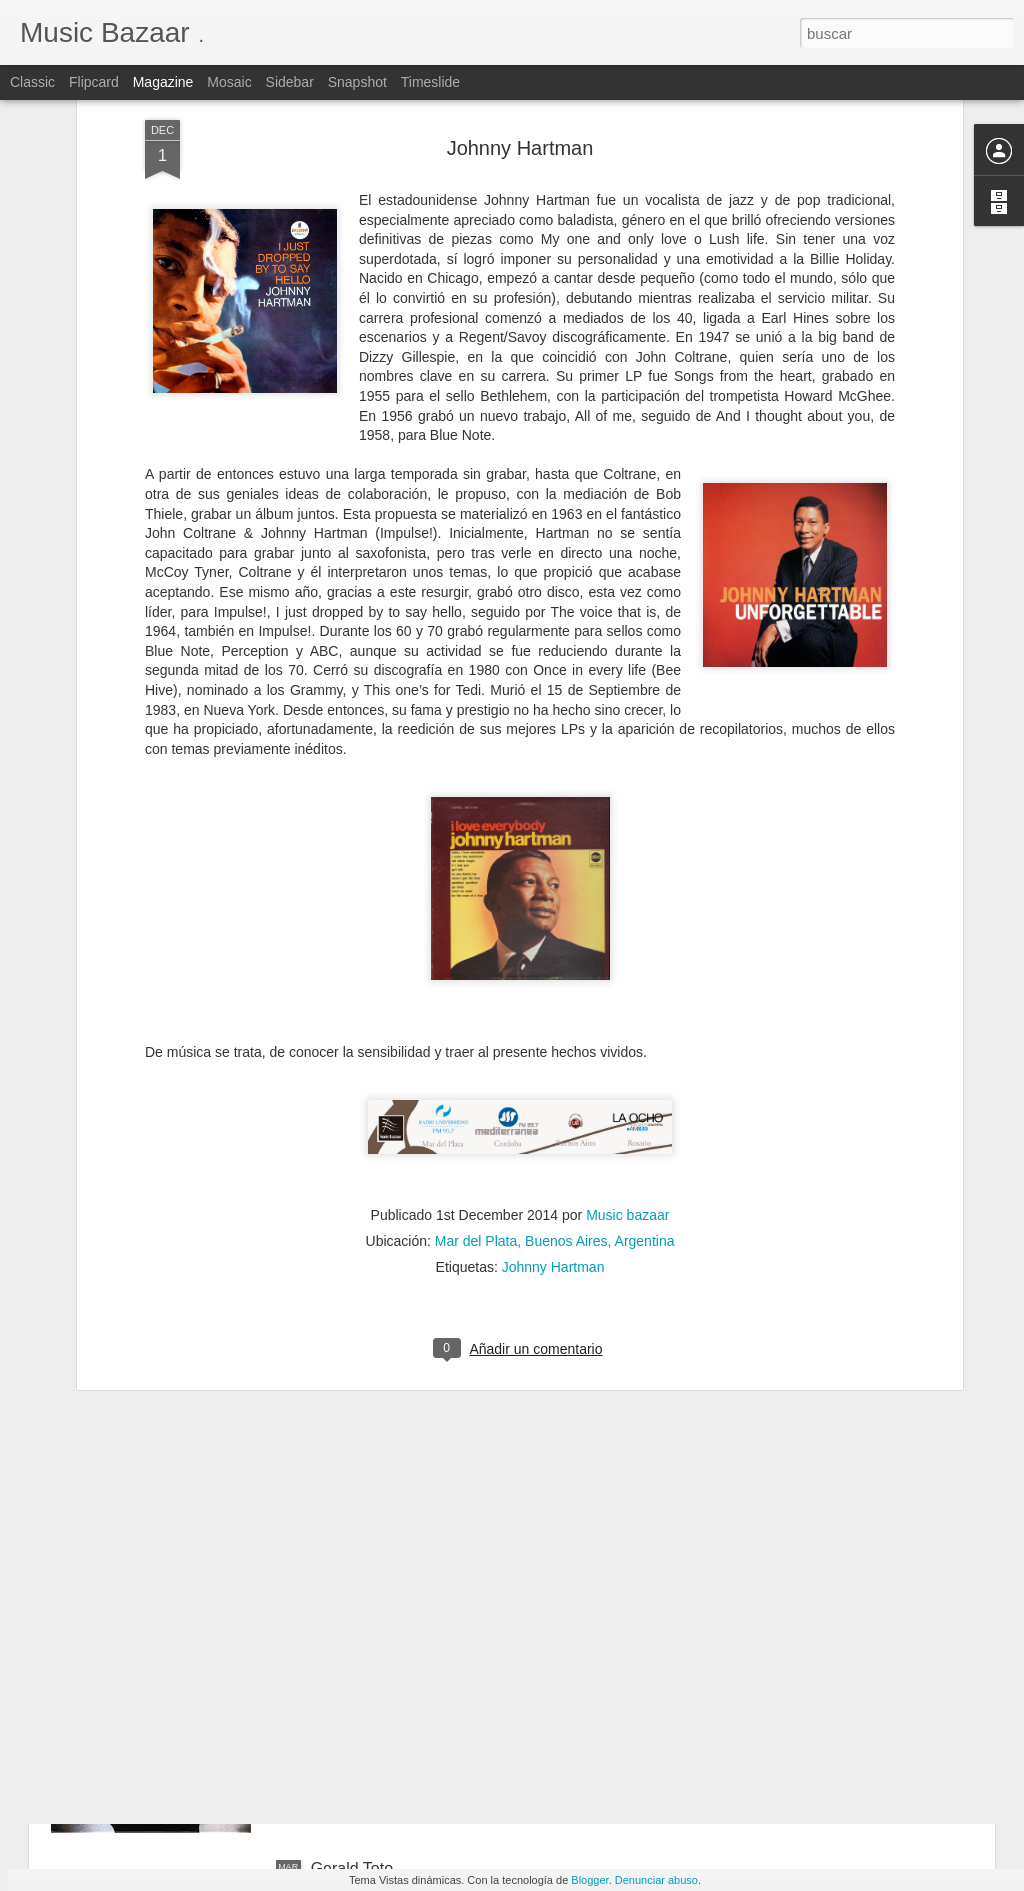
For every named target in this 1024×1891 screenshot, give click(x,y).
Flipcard (94, 82)
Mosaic (229, 82)
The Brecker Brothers (387, 1641)
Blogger (589, 1880)
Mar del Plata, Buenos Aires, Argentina (555, 1015)
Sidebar (290, 82)
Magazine (163, 82)
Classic (32, 82)
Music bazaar (627, 989)
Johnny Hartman (553, 1041)
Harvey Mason (362, 1414)
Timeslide (430, 82)
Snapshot (357, 82)
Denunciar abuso (656, 1880)
